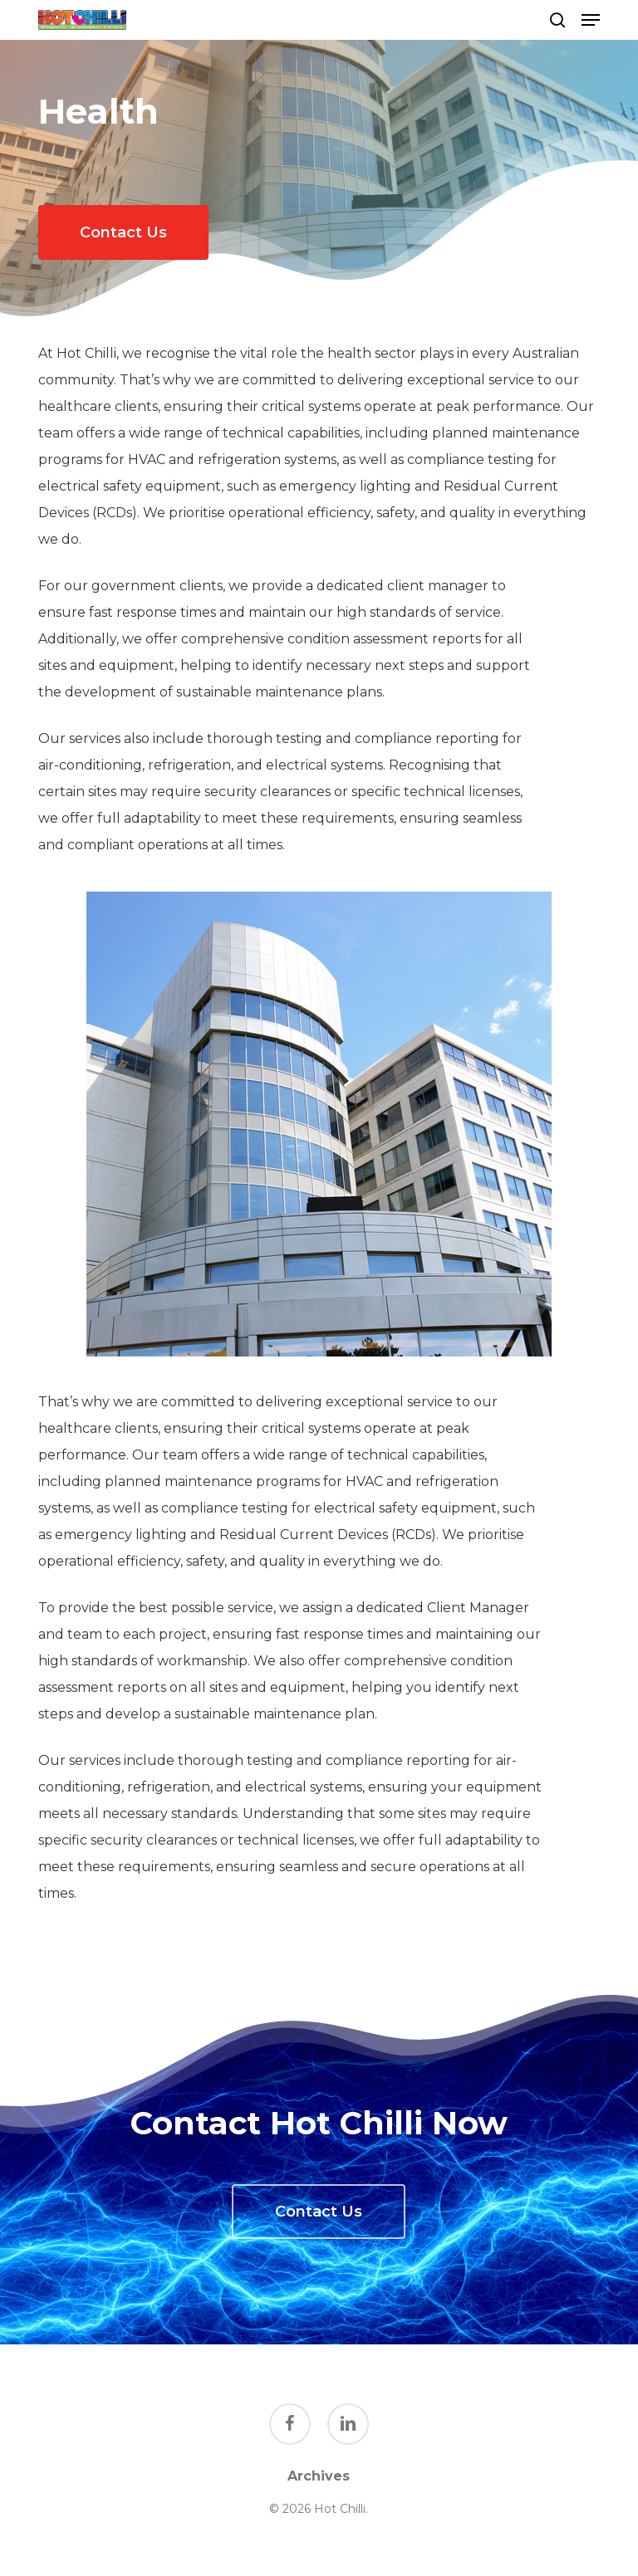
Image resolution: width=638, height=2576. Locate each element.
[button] (591, 20)
